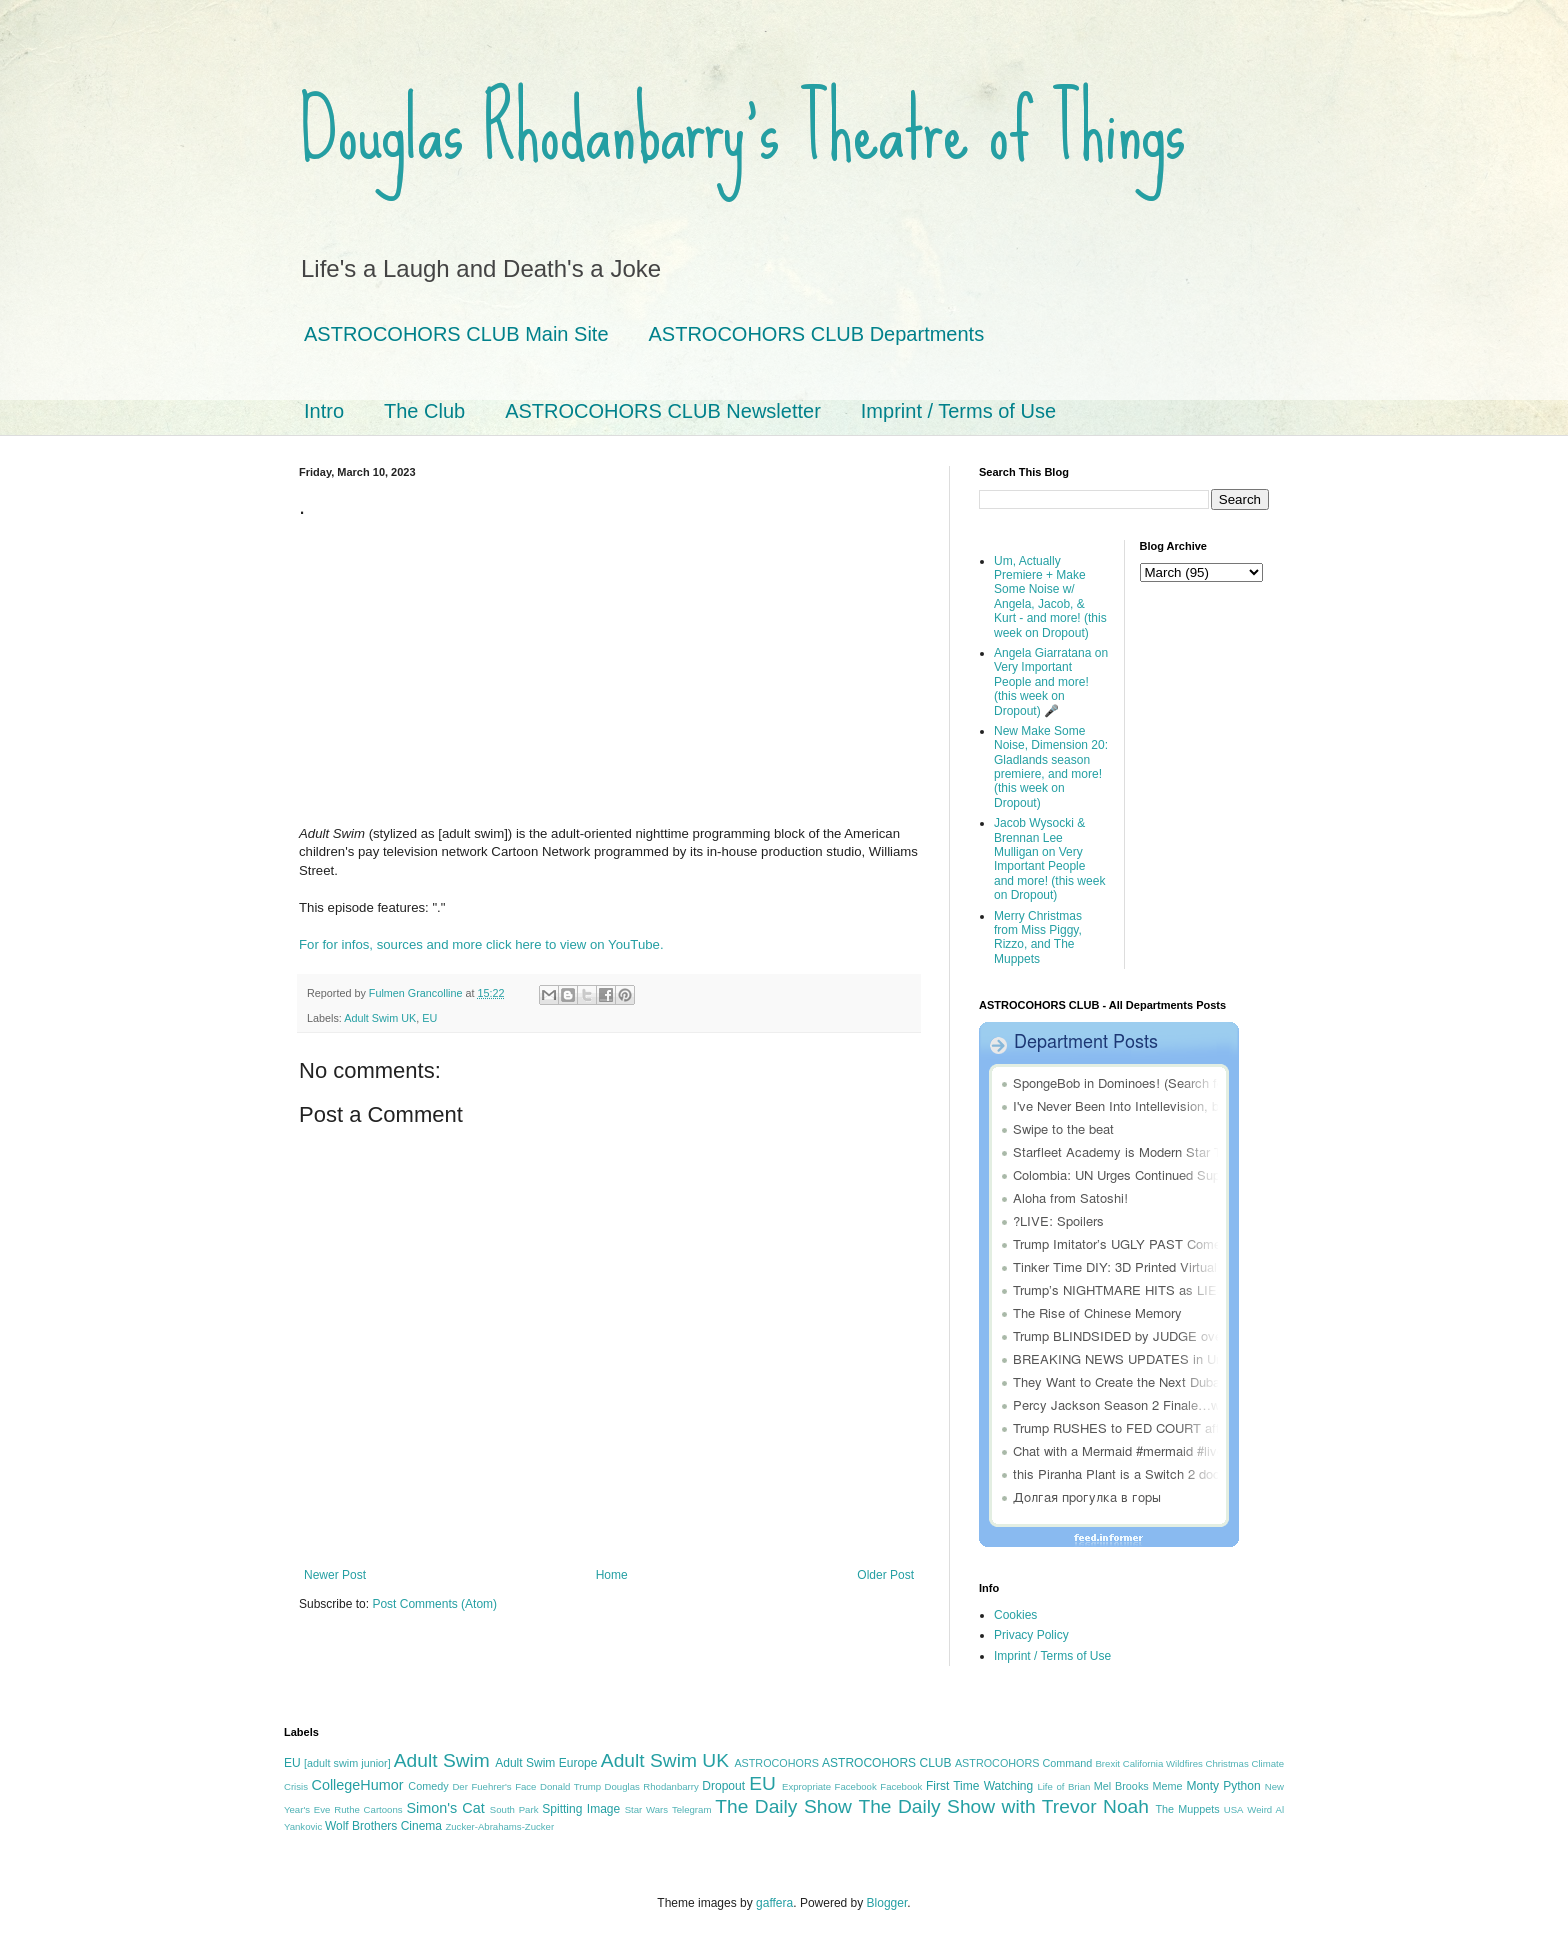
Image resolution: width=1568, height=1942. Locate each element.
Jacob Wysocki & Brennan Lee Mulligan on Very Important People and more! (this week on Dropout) (1049, 859)
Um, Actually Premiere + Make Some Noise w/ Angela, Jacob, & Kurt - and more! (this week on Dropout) (1050, 597)
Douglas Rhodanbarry (652, 1786)
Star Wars (646, 1809)
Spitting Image (581, 1809)
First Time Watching (979, 1786)
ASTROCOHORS (776, 1763)
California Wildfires (1163, 1763)
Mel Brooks (1121, 1786)
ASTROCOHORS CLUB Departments (817, 334)
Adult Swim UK (380, 1018)
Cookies (1015, 1615)
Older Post (885, 1575)
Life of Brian (1063, 1786)
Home (612, 1575)
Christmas (1227, 1763)
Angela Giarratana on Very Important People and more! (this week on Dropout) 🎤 (1051, 682)
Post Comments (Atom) (434, 1604)
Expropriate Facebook (829, 1786)
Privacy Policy (1031, 1635)
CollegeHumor (358, 1785)
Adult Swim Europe (546, 1763)
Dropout (723, 1786)
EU (429, 1018)
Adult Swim (442, 1760)
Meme (1168, 1786)
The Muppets (1187, 1809)
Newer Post (335, 1575)
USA (1234, 1809)
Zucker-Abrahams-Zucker (499, 1826)
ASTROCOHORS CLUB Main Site (456, 334)
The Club (424, 411)
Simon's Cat (445, 1808)
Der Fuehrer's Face (494, 1786)
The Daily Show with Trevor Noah (1003, 1806)
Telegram (691, 1809)
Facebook (901, 1786)
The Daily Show (783, 1806)
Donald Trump (570, 1786)
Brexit (1107, 1763)
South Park (514, 1809)
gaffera (774, 1903)
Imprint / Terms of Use (958, 411)
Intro (324, 411)
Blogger (887, 1903)
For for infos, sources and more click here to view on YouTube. (481, 944)
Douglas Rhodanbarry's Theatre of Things (742, 130)
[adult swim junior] (347, 1763)
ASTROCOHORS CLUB (886, 1763)
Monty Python (1223, 1786)
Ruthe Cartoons (368, 1809)
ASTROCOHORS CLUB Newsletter (663, 411)
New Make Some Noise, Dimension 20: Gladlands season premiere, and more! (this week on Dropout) (1051, 767)
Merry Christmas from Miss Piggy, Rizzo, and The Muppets (1038, 937)
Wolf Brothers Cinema (383, 1826)
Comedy (428, 1786)
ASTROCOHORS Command (1023, 1763)
